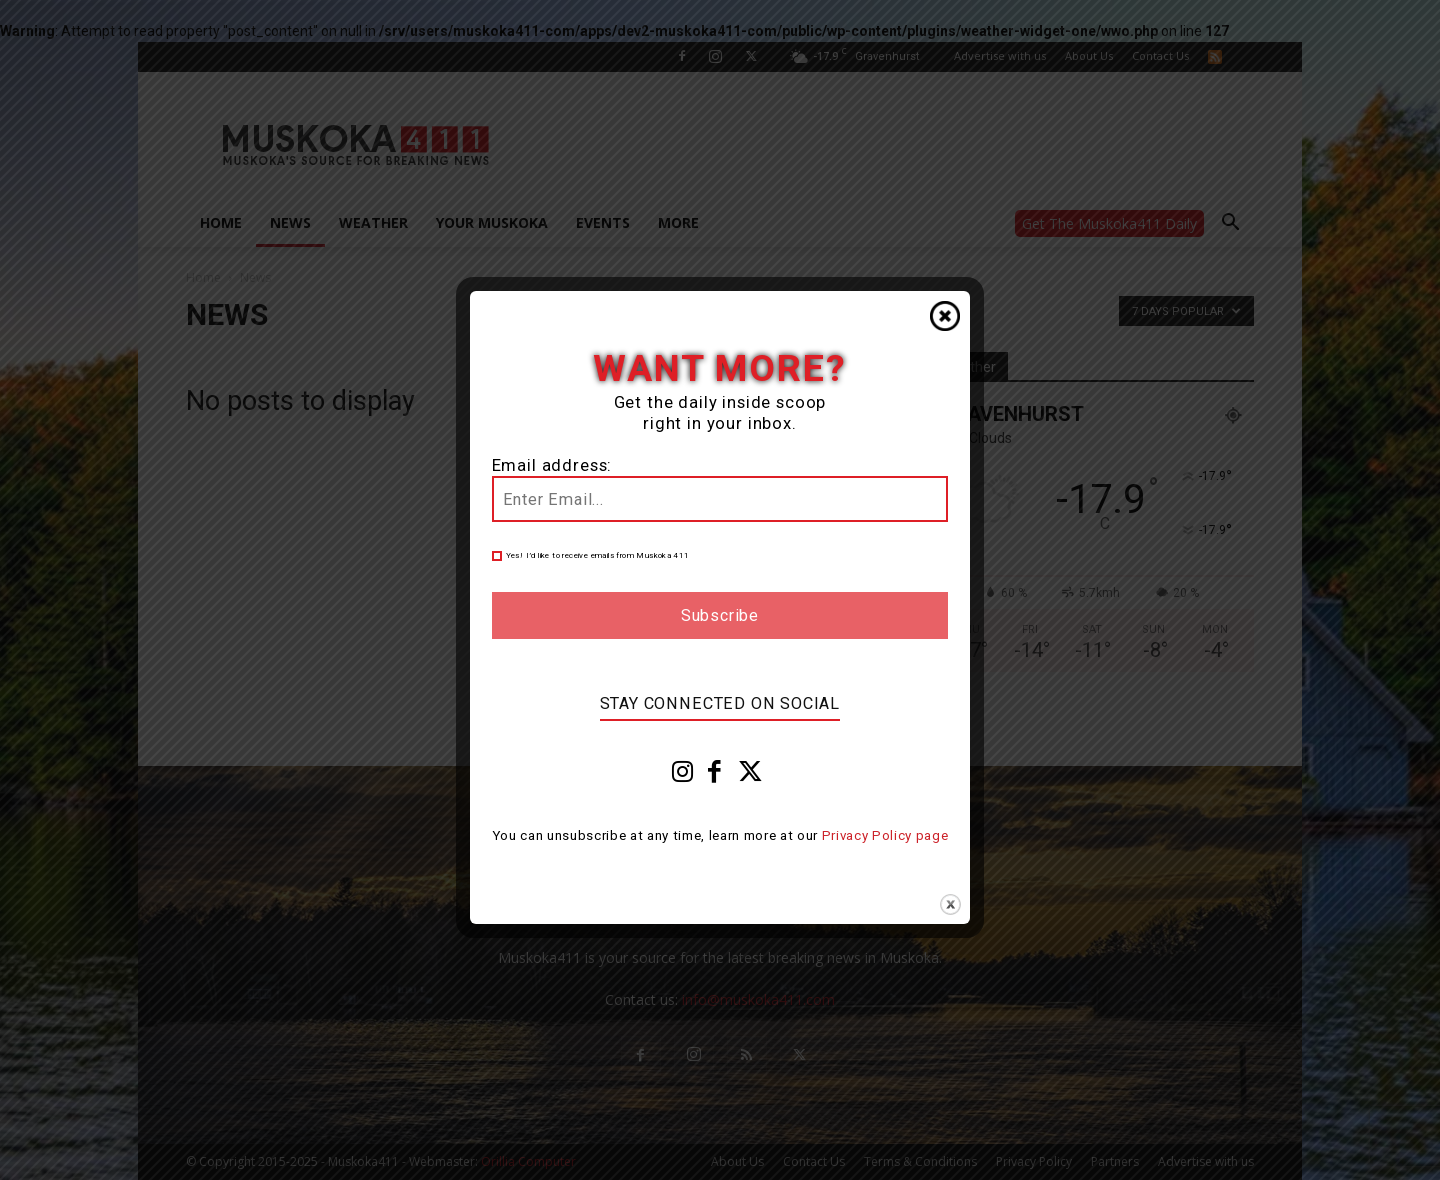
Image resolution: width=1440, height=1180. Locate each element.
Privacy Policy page (885, 835)
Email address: (552, 465)
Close (945, 316)
